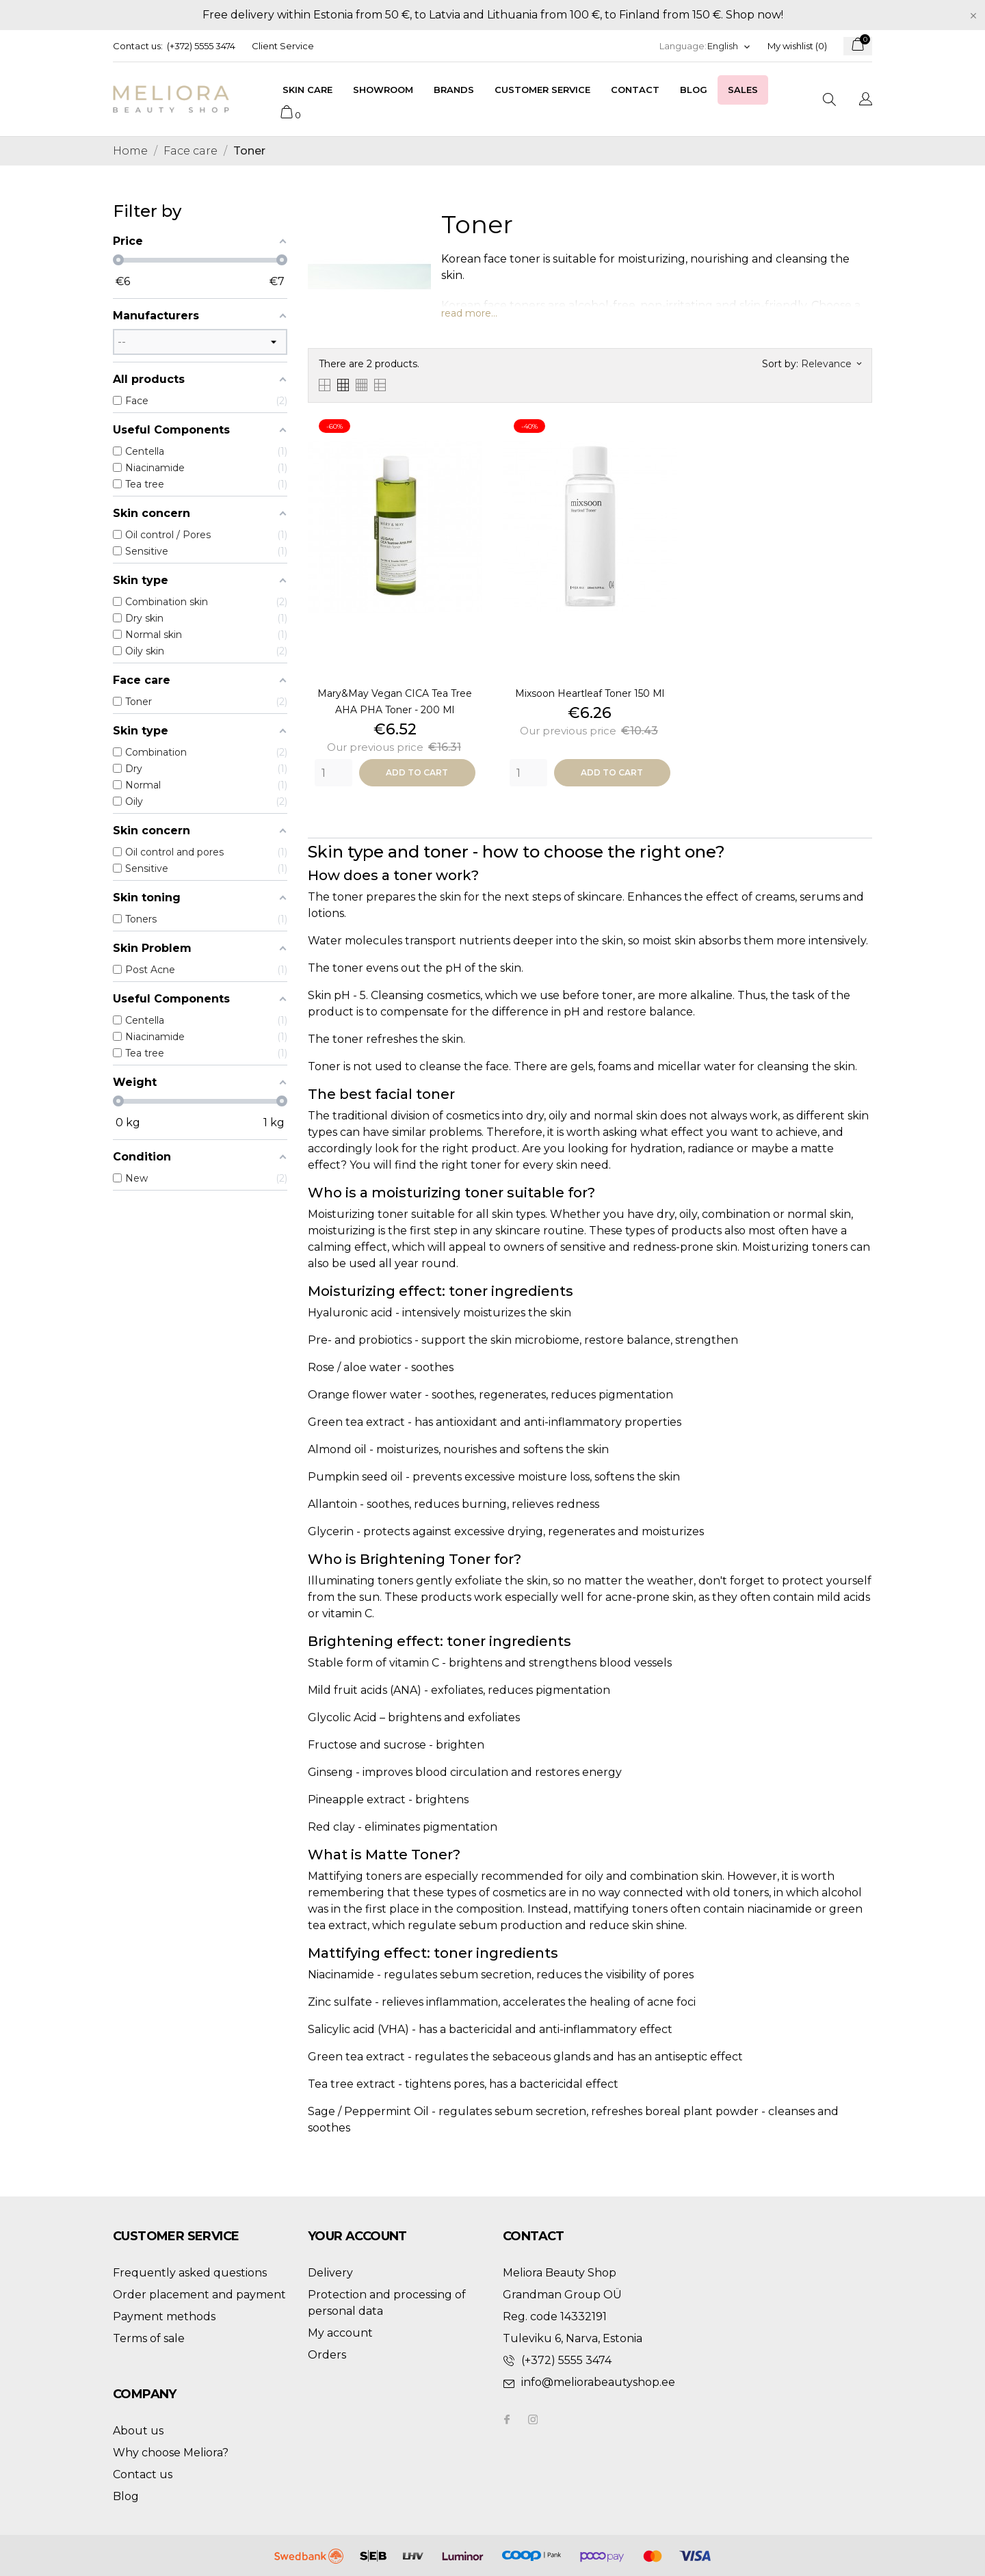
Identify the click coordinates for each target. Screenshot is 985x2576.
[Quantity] (333, 772)
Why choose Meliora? (170, 2452)
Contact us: (138, 45)
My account (340, 2332)
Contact (635, 89)
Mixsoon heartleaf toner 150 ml (589, 693)
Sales (743, 89)
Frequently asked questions (190, 2272)
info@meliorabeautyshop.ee (598, 2382)
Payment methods (164, 2316)
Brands (454, 89)
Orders (327, 2354)
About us (138, 2430)
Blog (693, 89)
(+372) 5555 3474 (201, 45)
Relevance (831, 364)
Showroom (383, 89)
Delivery (330, 2272)
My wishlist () (797, 45)
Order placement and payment (199, 2294)
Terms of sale (149, 2338)
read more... (469, 313)
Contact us (142, 2474)
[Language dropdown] (729, 46)
